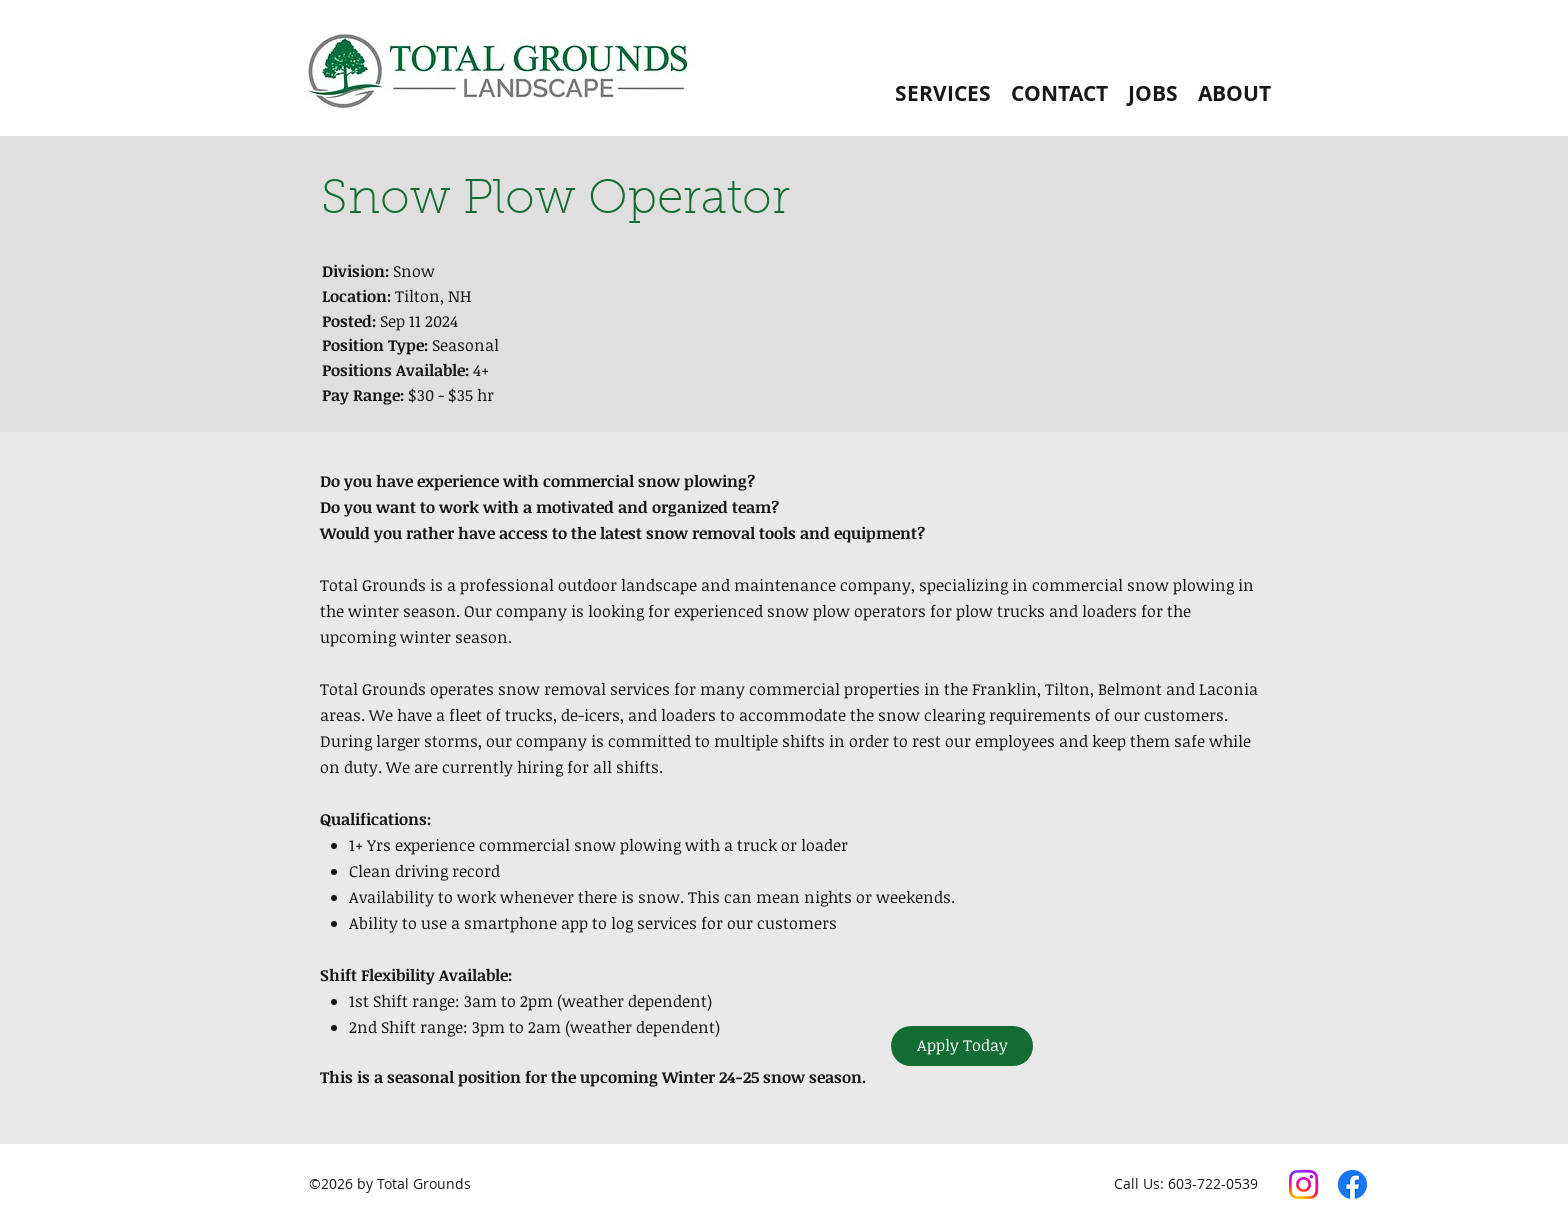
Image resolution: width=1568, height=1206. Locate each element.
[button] (943, 94)
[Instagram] (1303, 1184)
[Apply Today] (962, 1046)
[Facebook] (1352, 1184)
